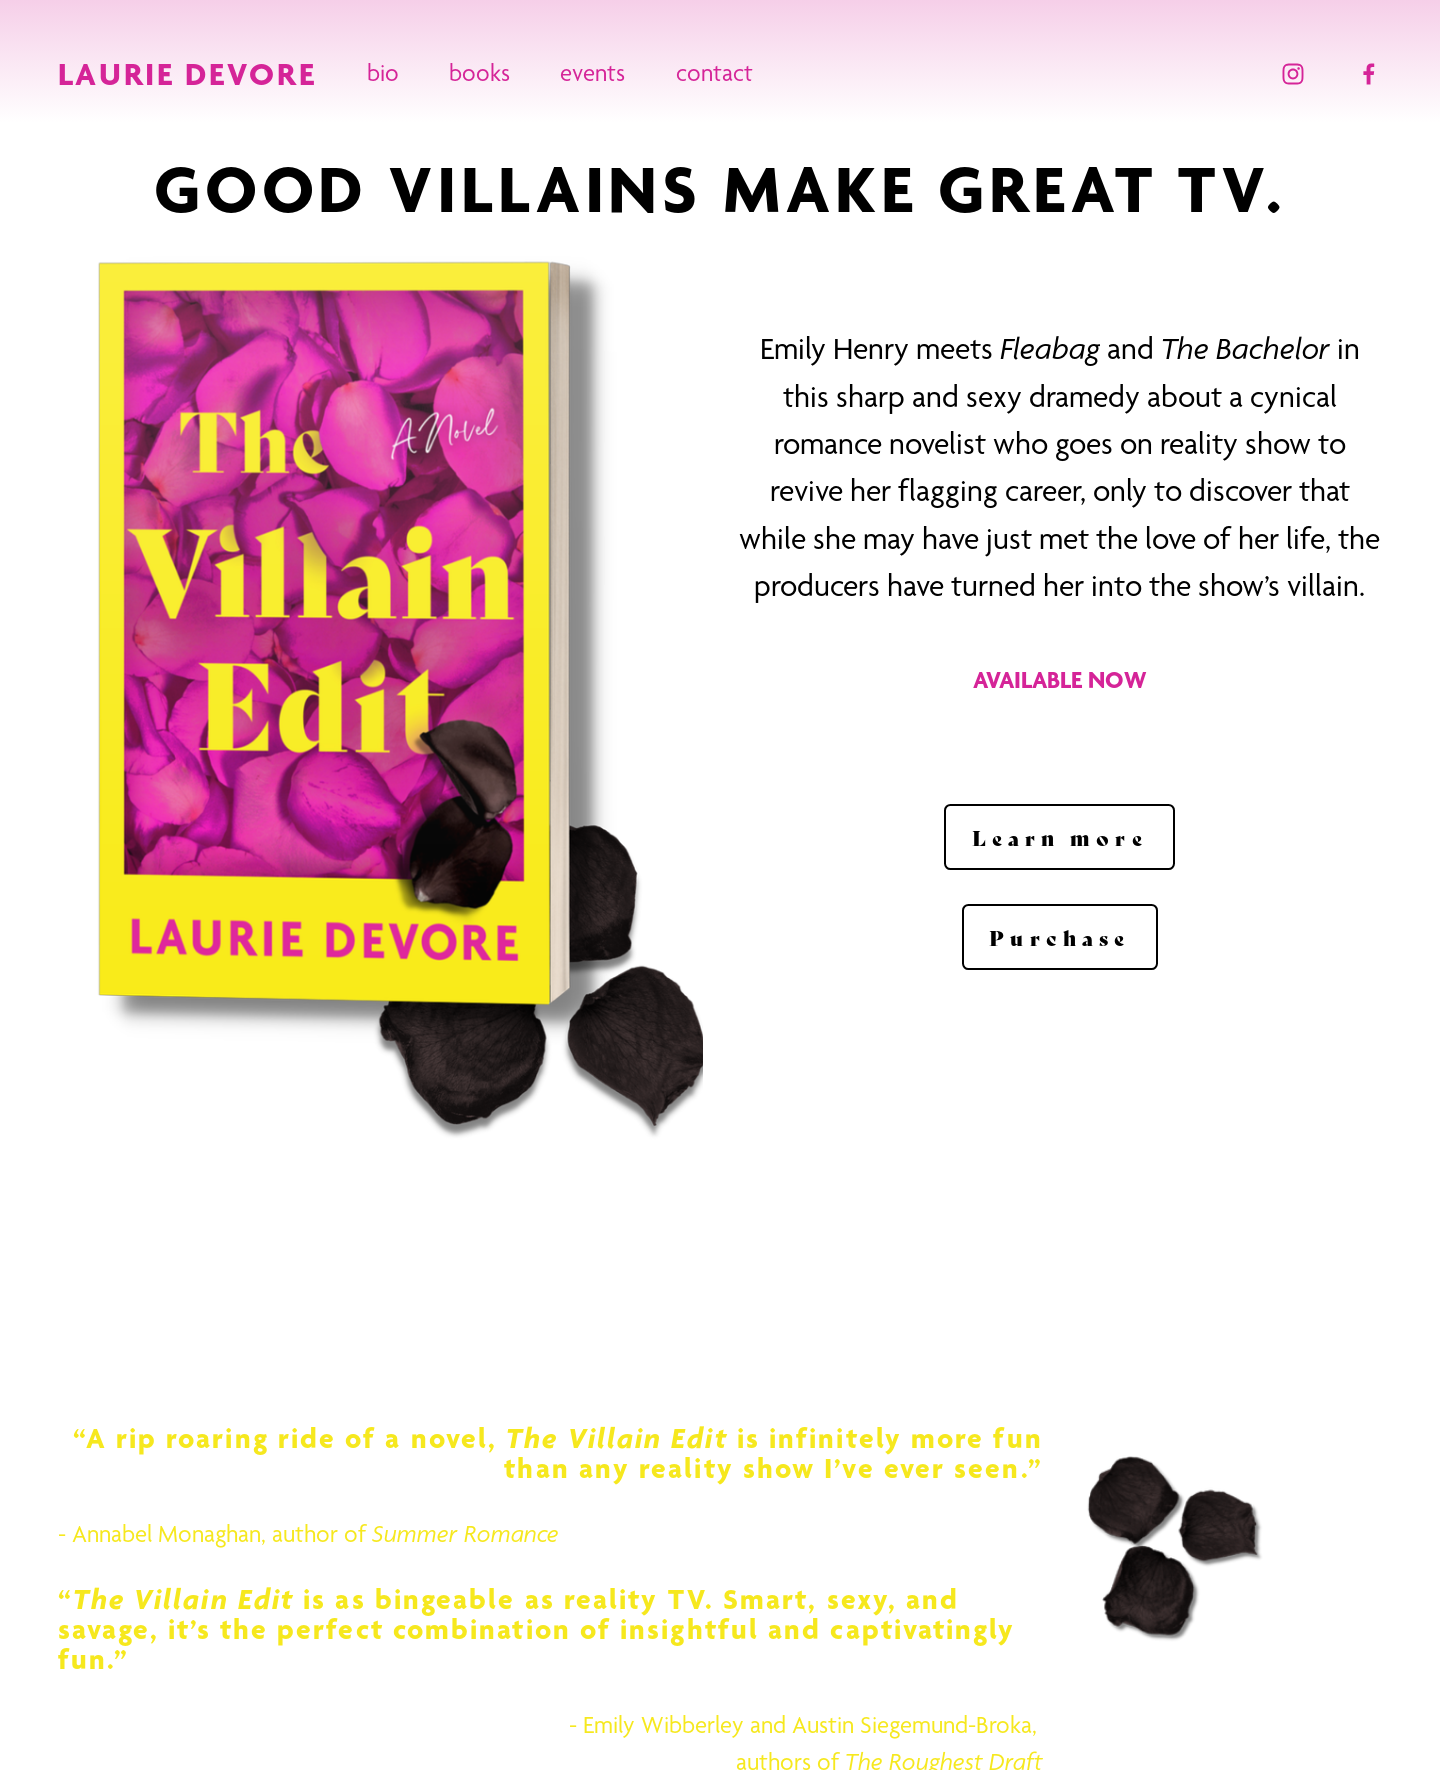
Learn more (1060, 837)
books (479, 72)
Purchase (1059, 937)
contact (714, 72)
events (592, 72)
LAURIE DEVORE (187, 73)
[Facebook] (1369, 74)
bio (383, 72)
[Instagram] (1293, 74)
